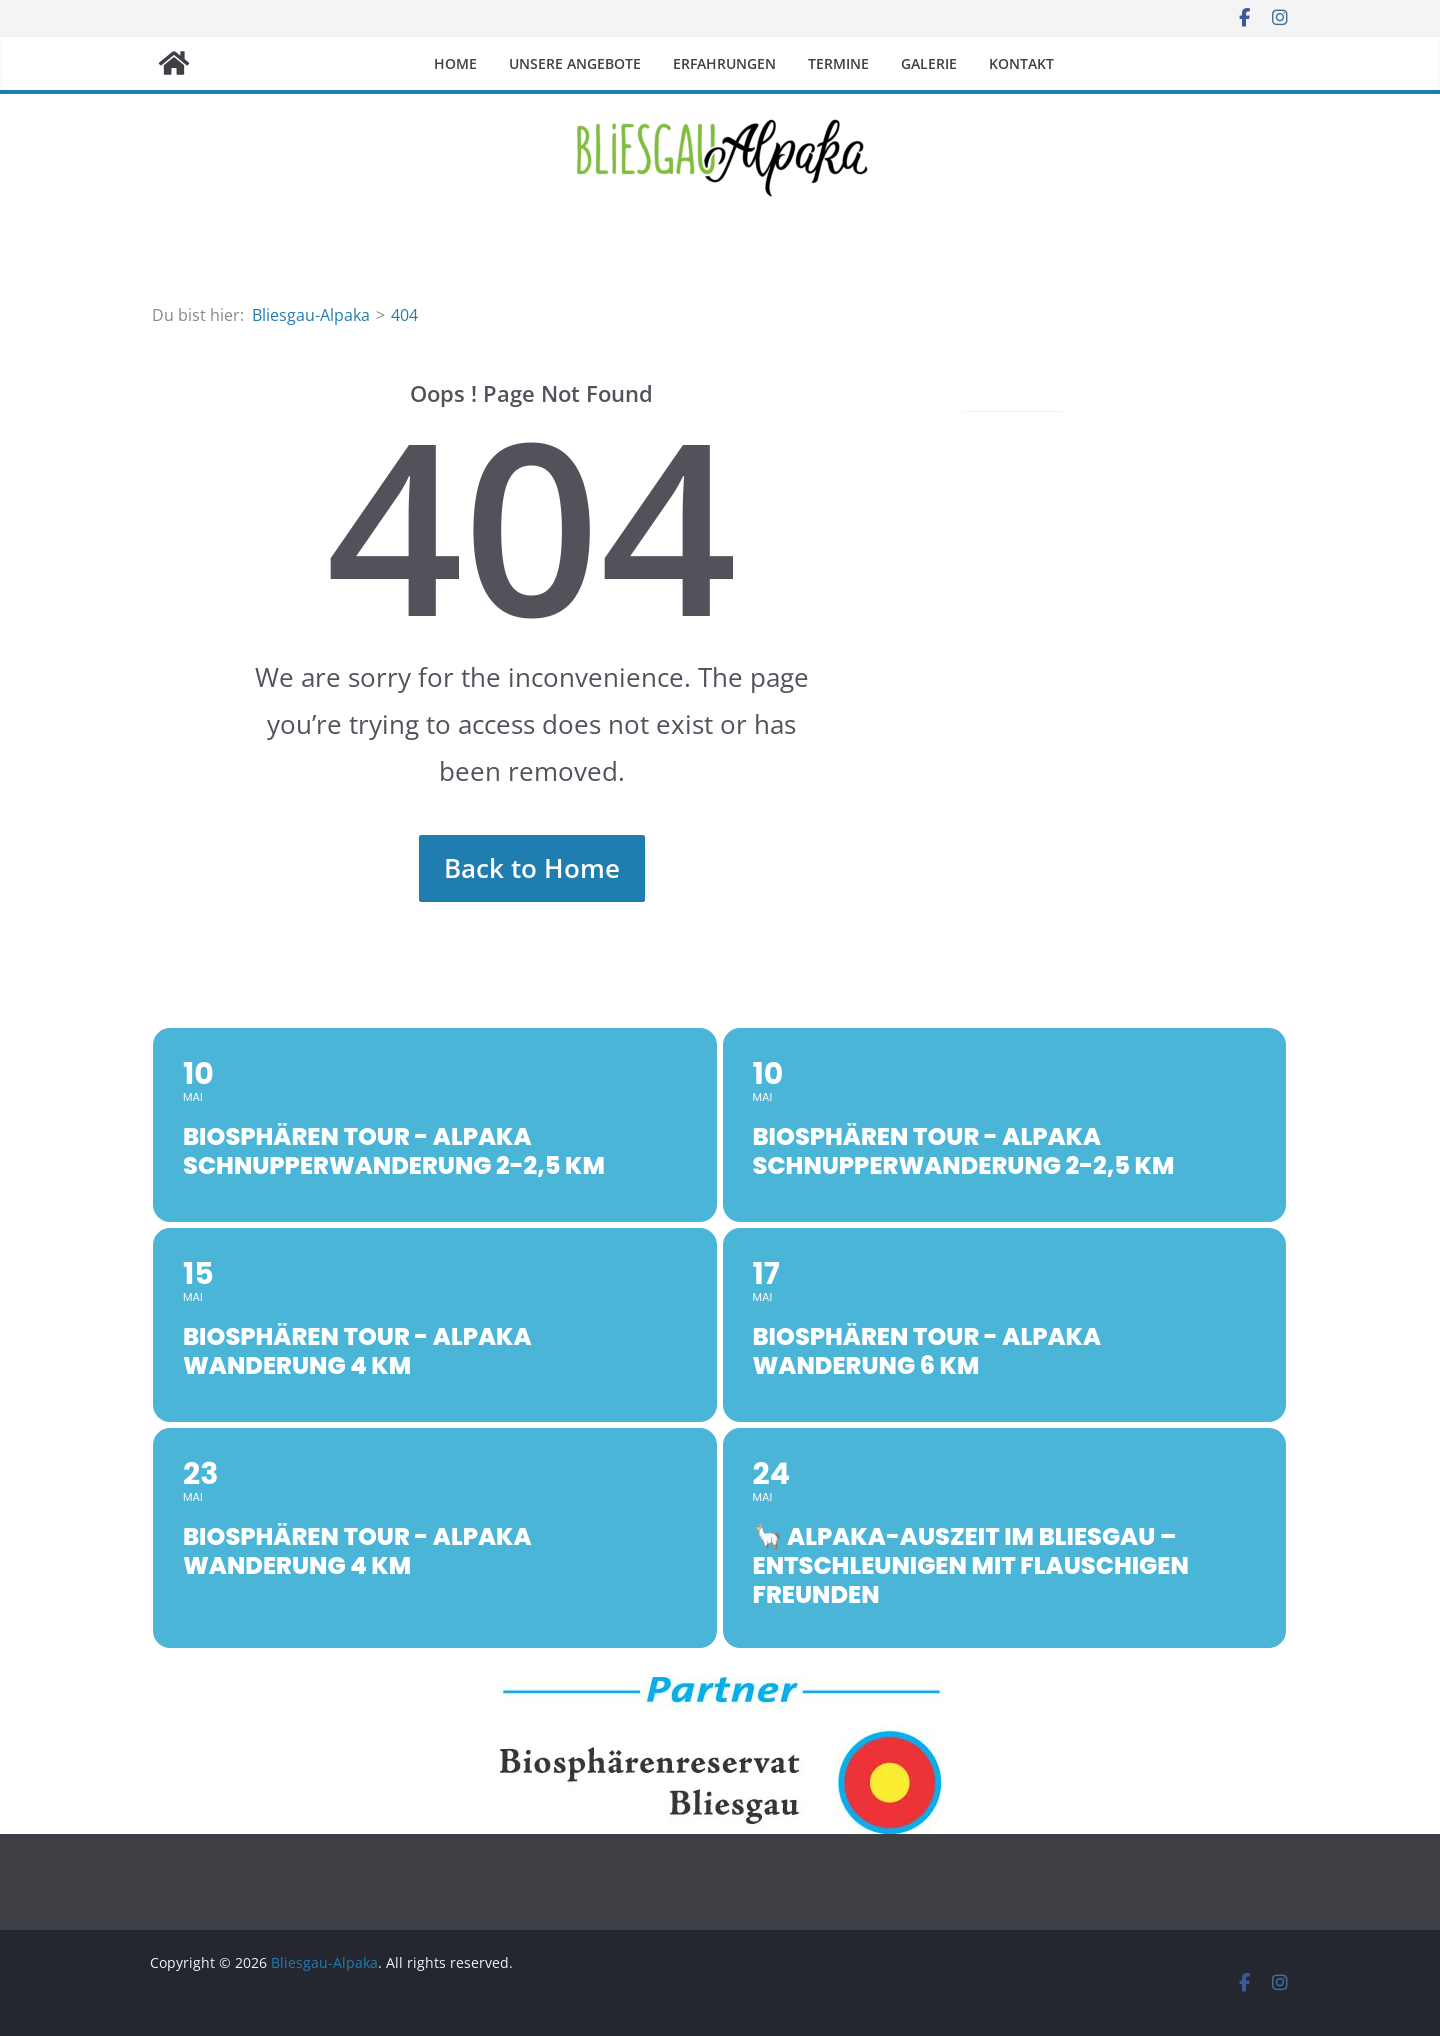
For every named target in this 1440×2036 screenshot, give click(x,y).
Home (455, 63)
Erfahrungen (724, 63)
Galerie (929, 63)
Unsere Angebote (575, 63)
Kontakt (1021, 63)
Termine (838, 63)
